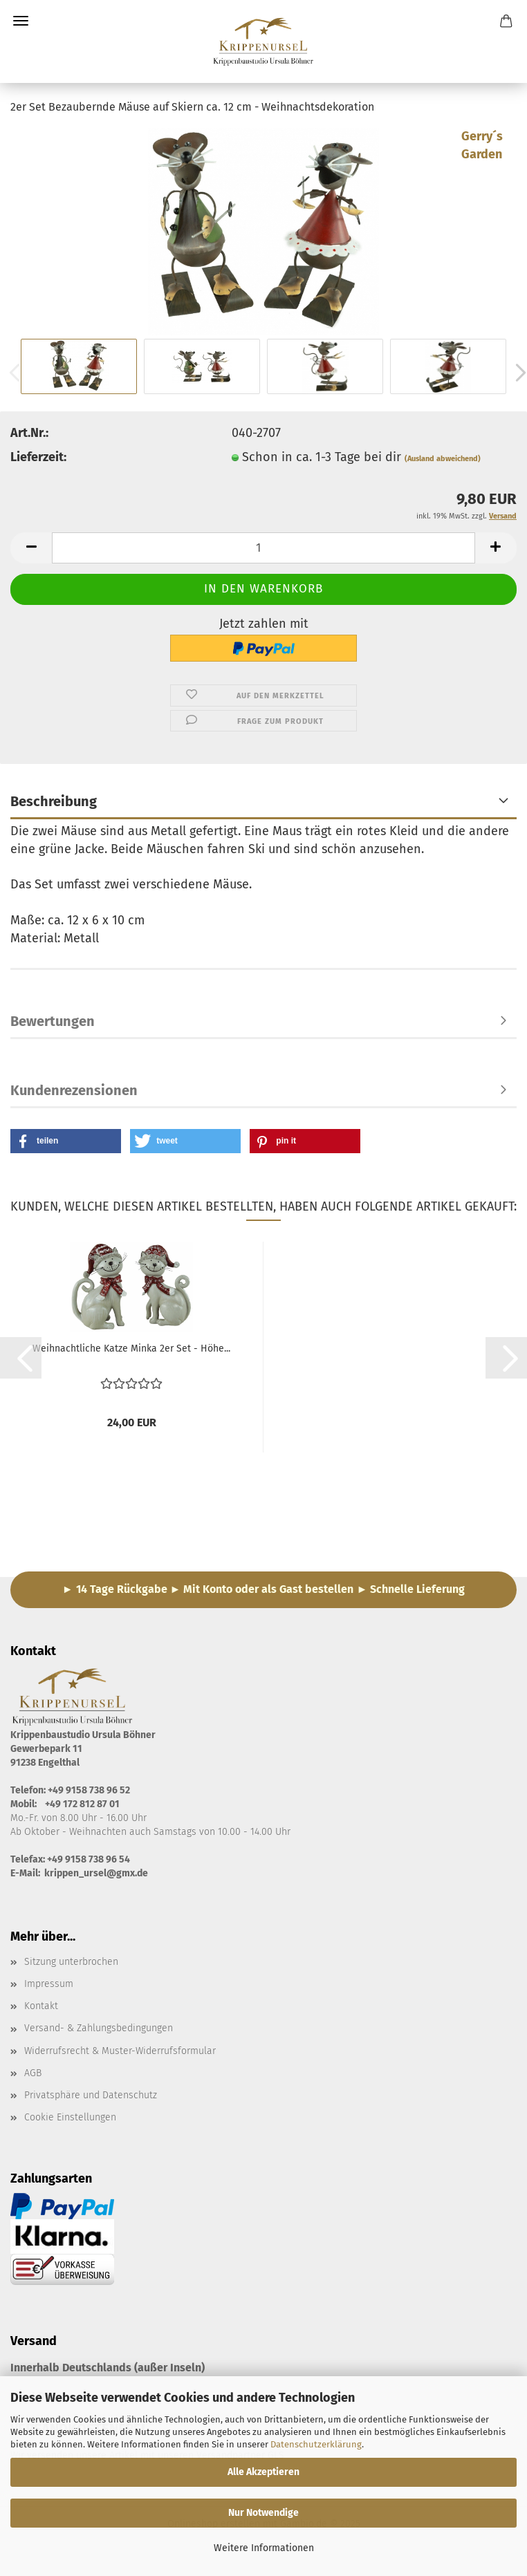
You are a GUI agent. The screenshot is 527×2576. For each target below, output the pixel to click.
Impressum (48, 1984)
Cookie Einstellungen (70, 2117)
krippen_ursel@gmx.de (96, 1873)
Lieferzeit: (38, 457)
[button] (31, 547)
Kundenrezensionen (74, 1090)
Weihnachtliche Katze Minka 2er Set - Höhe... (131, 1348)
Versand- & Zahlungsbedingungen (98, 2028)
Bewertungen (52, 1021)
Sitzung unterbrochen (71, 1962)
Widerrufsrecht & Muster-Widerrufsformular (120, 2051)
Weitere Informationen (264, 2548)
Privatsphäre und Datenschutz (90, 2095)
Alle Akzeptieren (263, 2472)
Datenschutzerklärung (316, 2444)
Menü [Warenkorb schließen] (20, 20)
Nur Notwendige (263, 2513)
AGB (32, 2073)
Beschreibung (53, 801)
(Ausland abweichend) (443, 458)
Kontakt (41, 2006)
